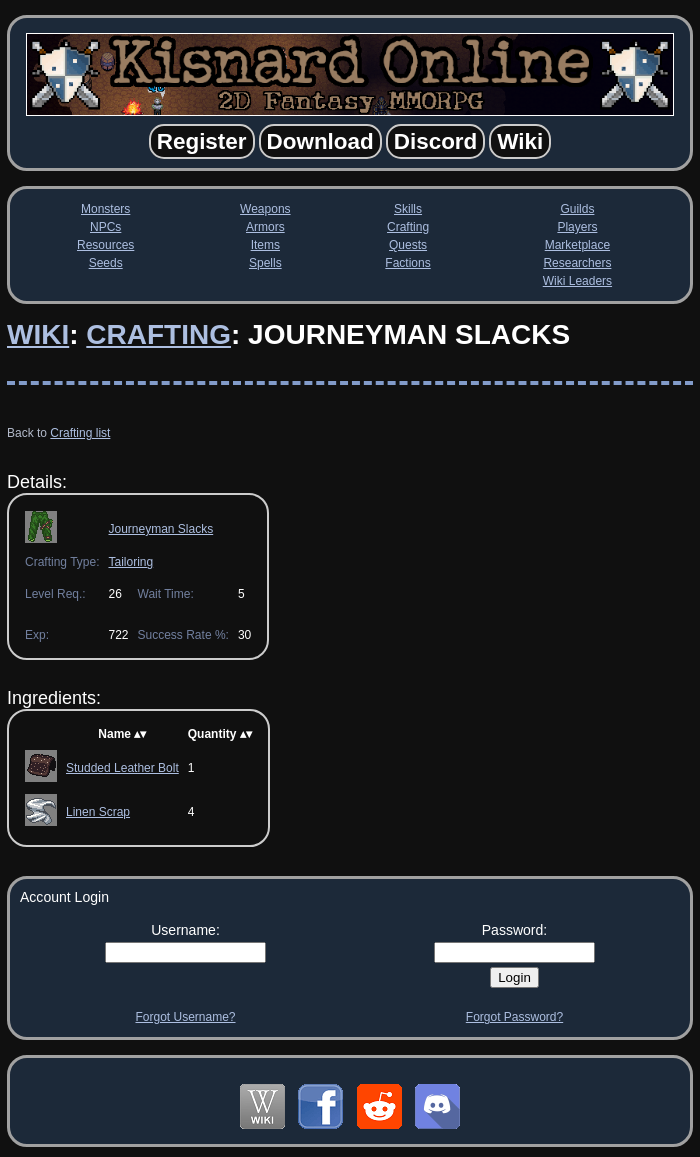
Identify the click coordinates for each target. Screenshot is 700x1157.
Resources (105, 245)
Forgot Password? (514, 1017)
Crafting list (80, 433)
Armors (265, 227)
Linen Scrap (98, 812)
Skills (408, 209)
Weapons (265, 209)
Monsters (105, 209)
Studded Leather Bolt (122, 768)
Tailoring (130, 562)
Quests (408, 245)
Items (265, 245)
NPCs (105, 227)
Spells (265, 263)
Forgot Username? (185, 1017)
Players (577, 227)
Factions (407, 263)
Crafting (408, 227)
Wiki (38, 334)
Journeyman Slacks (160, 529)
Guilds (577, 209)
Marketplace (577, 245)
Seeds (106, 263)
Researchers (577, 263)
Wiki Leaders (577, 281)
